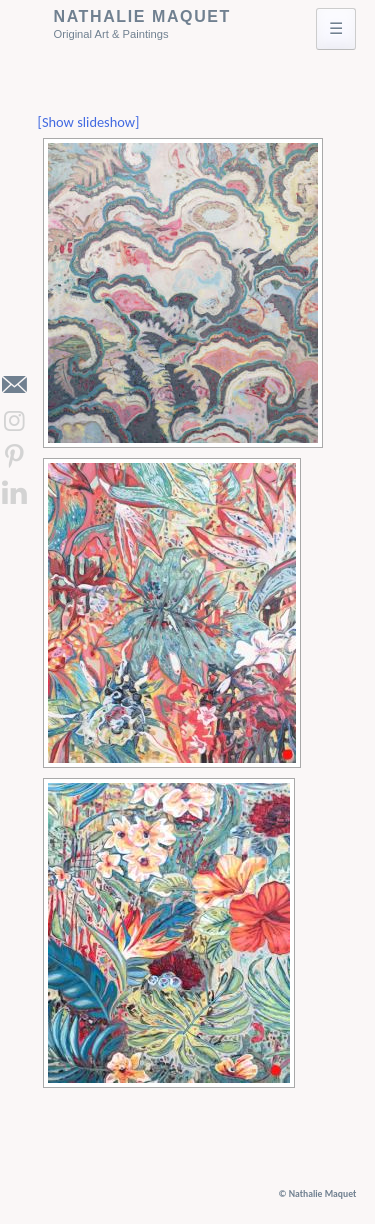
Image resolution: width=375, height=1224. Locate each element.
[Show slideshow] (89, 122)
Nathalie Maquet (142, 16)
